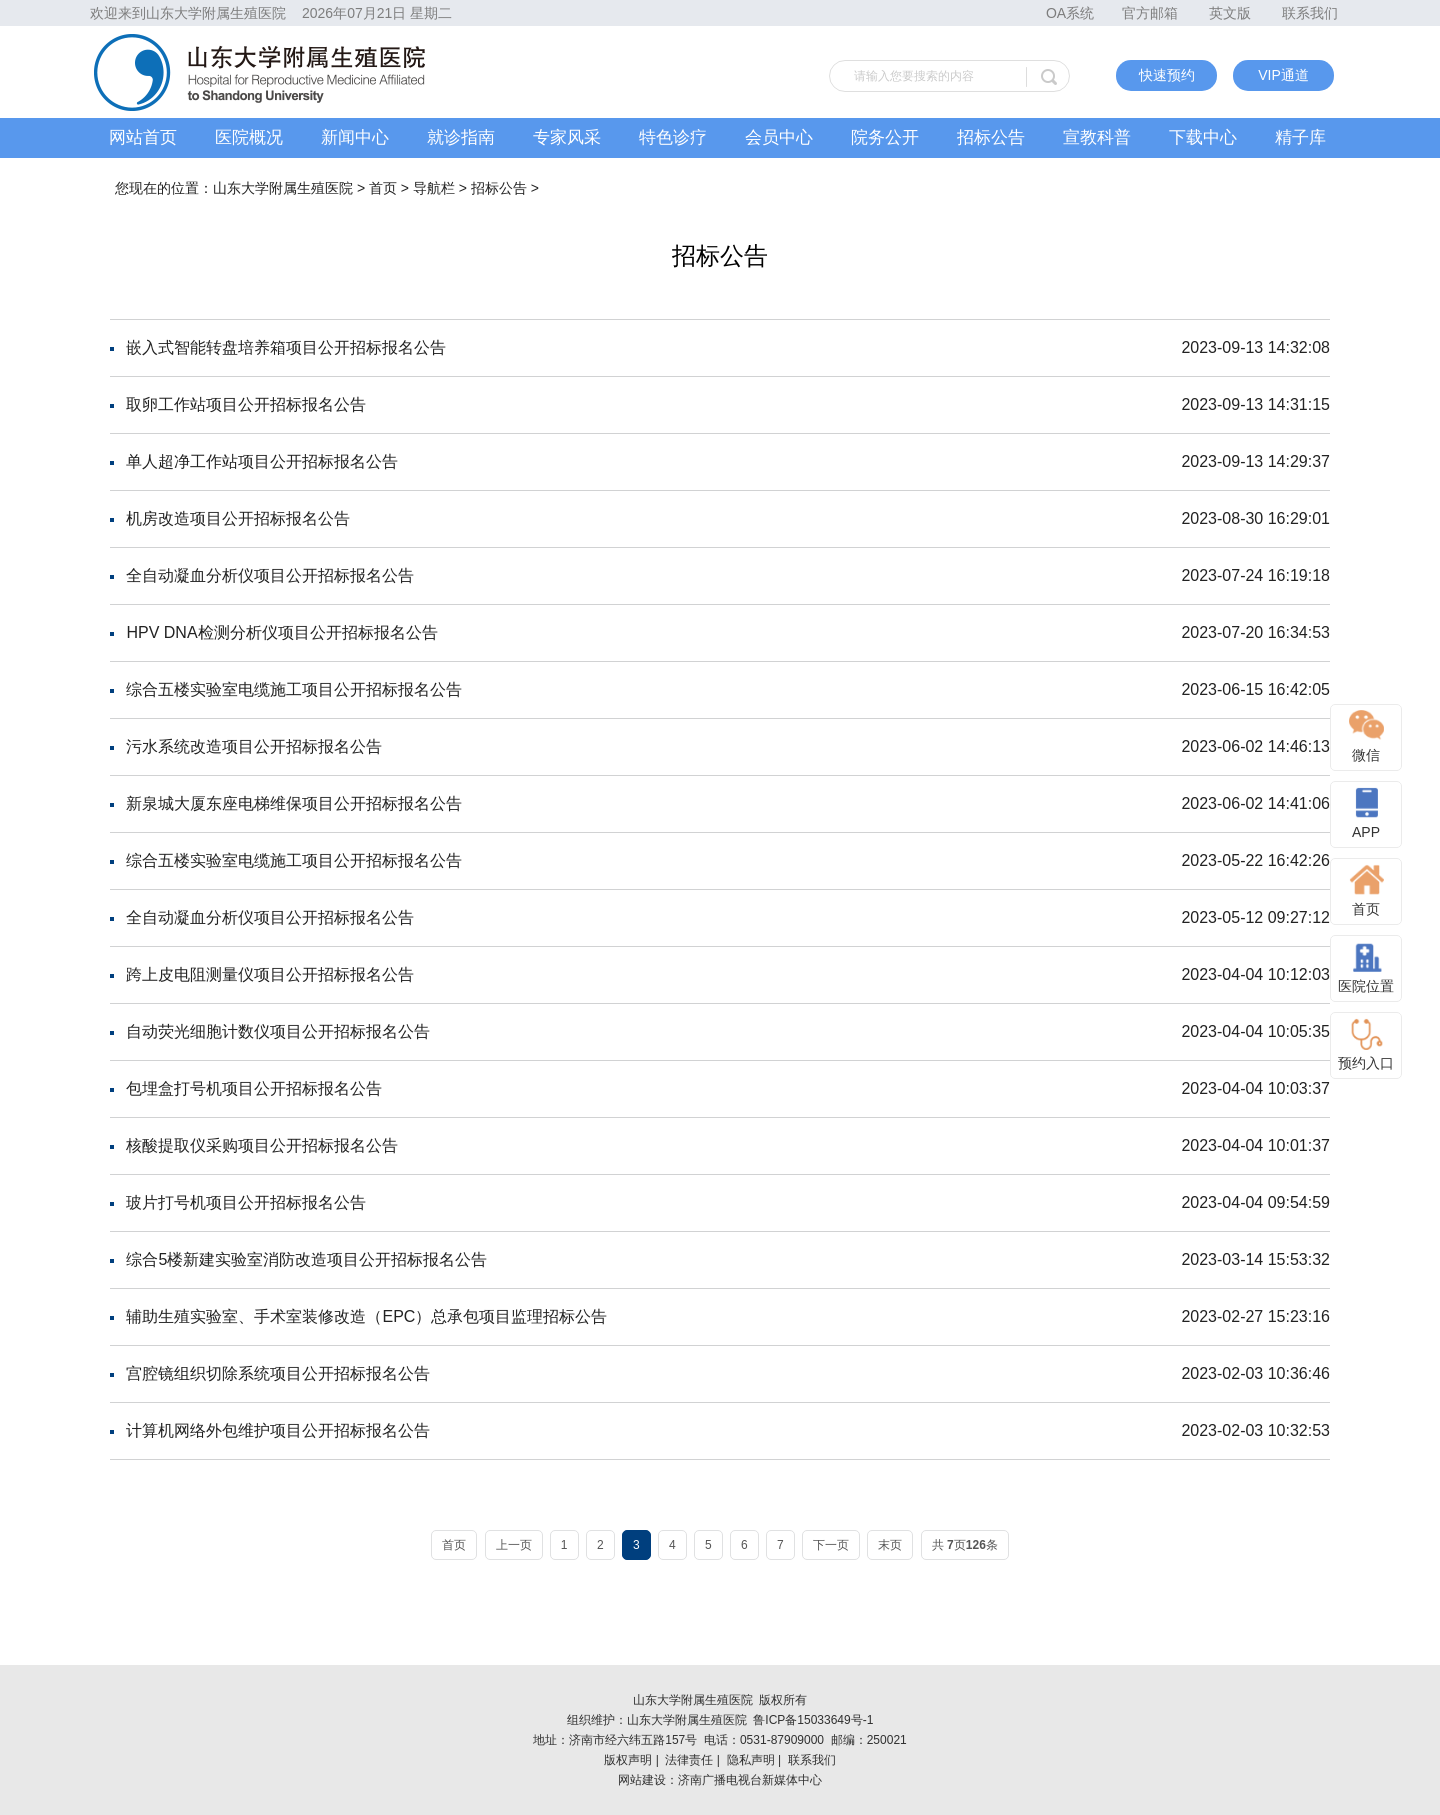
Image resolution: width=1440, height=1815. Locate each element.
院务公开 (885, 137)
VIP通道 (1283, 75)
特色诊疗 (673, 137)
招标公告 (991, 137)
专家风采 (567, 137)
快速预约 (1167, 75)
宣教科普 (1097, 137)
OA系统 (1070, 13)
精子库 (1300, 137)
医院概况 (249, 137)
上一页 (514, 1545)
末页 (890, 1545)
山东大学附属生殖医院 (283, 188)
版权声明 (628, 1760)
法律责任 (689, 1760)
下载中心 (1203, 137)
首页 (383, 188)
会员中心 (779, 137)
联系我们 (1310, 13)
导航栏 (434, 188)
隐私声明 (751, 1760)
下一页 (831, 1545)
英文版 (1230, 13)
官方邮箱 (1150, 13)
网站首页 (143, 137)
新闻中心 (355, 137)
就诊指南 (461, 137)
